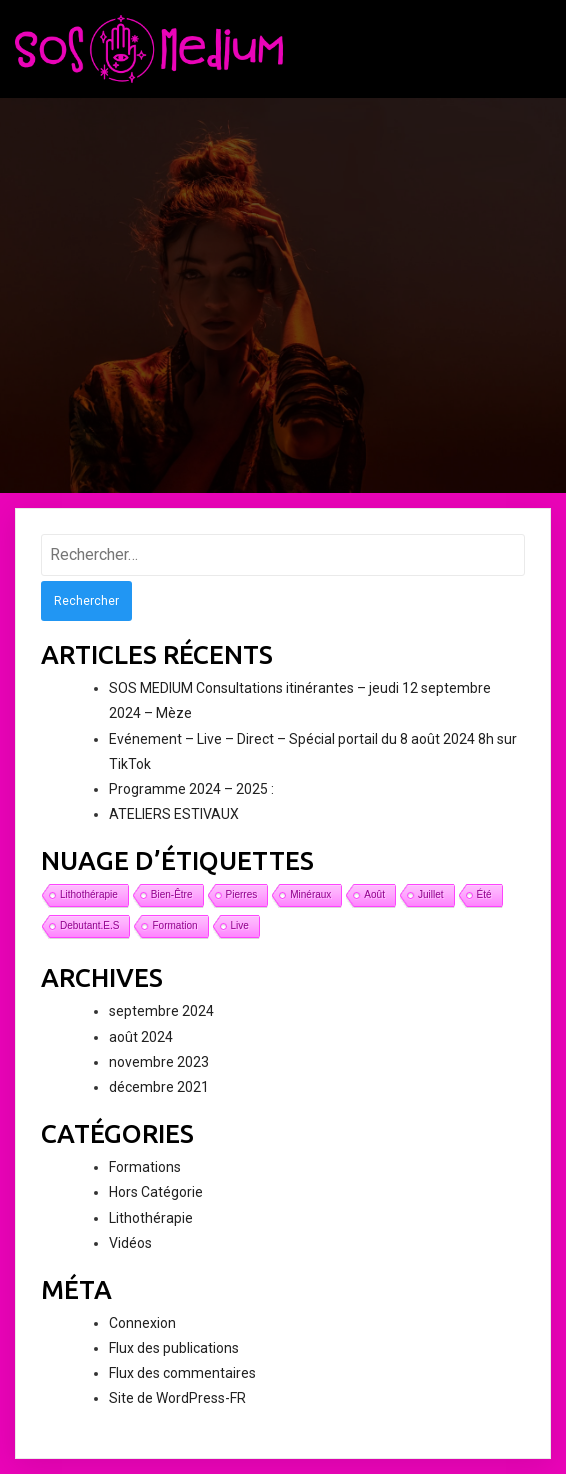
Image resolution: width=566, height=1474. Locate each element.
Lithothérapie (151, 1218)
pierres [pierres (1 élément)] (242, 894)
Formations (145, 1167)
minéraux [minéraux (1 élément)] (310, 894)
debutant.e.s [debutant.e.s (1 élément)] (89, 925)
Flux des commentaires (182, 1373)
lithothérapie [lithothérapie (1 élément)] (89, 894)
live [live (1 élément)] (240, 925)
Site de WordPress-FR (177, 1398)
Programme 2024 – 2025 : (191, 789)
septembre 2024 (161, 1011)
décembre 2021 (159, 1087)
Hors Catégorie (156, 1192)
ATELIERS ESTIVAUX (174, 814)
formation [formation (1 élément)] (174, 925)
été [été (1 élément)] (484, 894)
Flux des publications (174, 1348)
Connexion (142, 1323)
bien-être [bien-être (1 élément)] (172, 894)
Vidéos (130, 1243)
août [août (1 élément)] (374, 894)
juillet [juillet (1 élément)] (431, 894)
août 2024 (141, 1037)
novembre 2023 (159, 1062)
